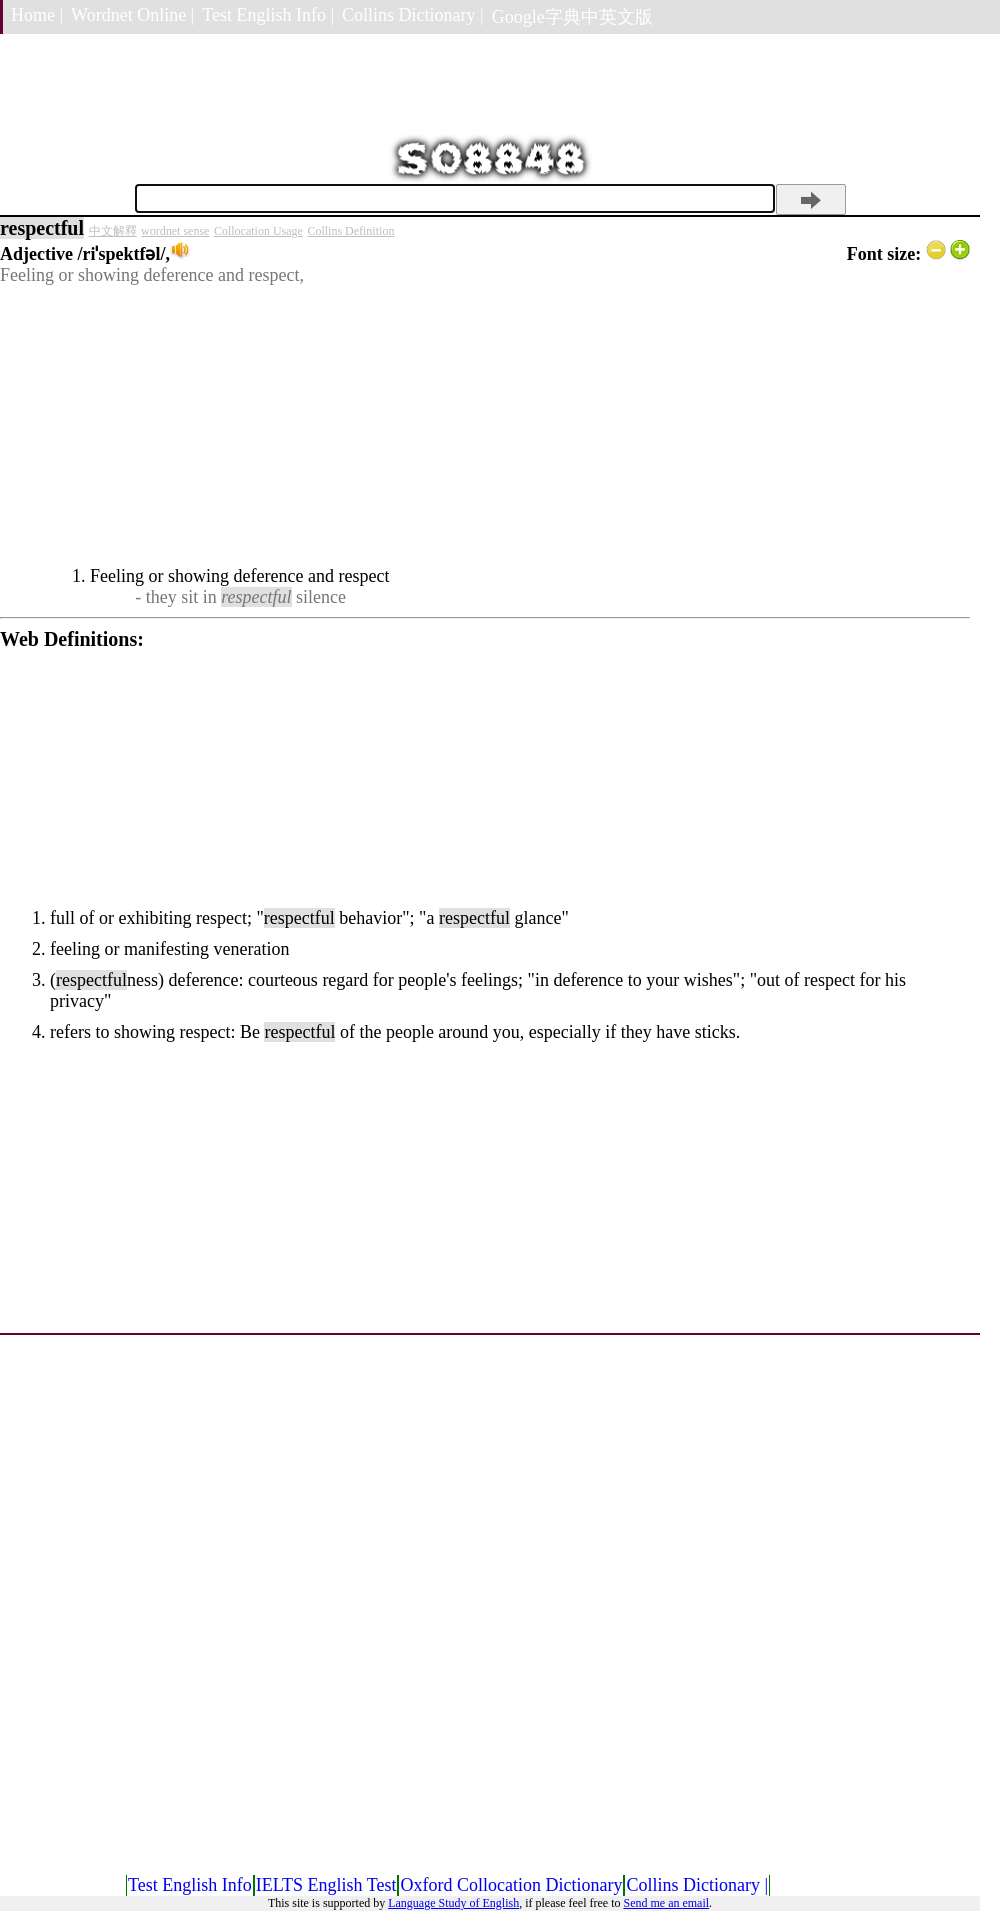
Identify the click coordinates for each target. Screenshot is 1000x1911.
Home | (37, 15)
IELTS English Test (326, 1885)
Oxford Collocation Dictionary (511, 1885)
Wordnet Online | (132, 15)
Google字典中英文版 (572, 17)
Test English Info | (268, 15)
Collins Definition (350, 231)
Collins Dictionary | (413, 15)
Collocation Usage (258, 231)
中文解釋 (113, 231)
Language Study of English (453, 1903)
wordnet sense (175, 231)
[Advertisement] (485, 426)
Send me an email (666, 1903)
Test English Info (190, 1885)
